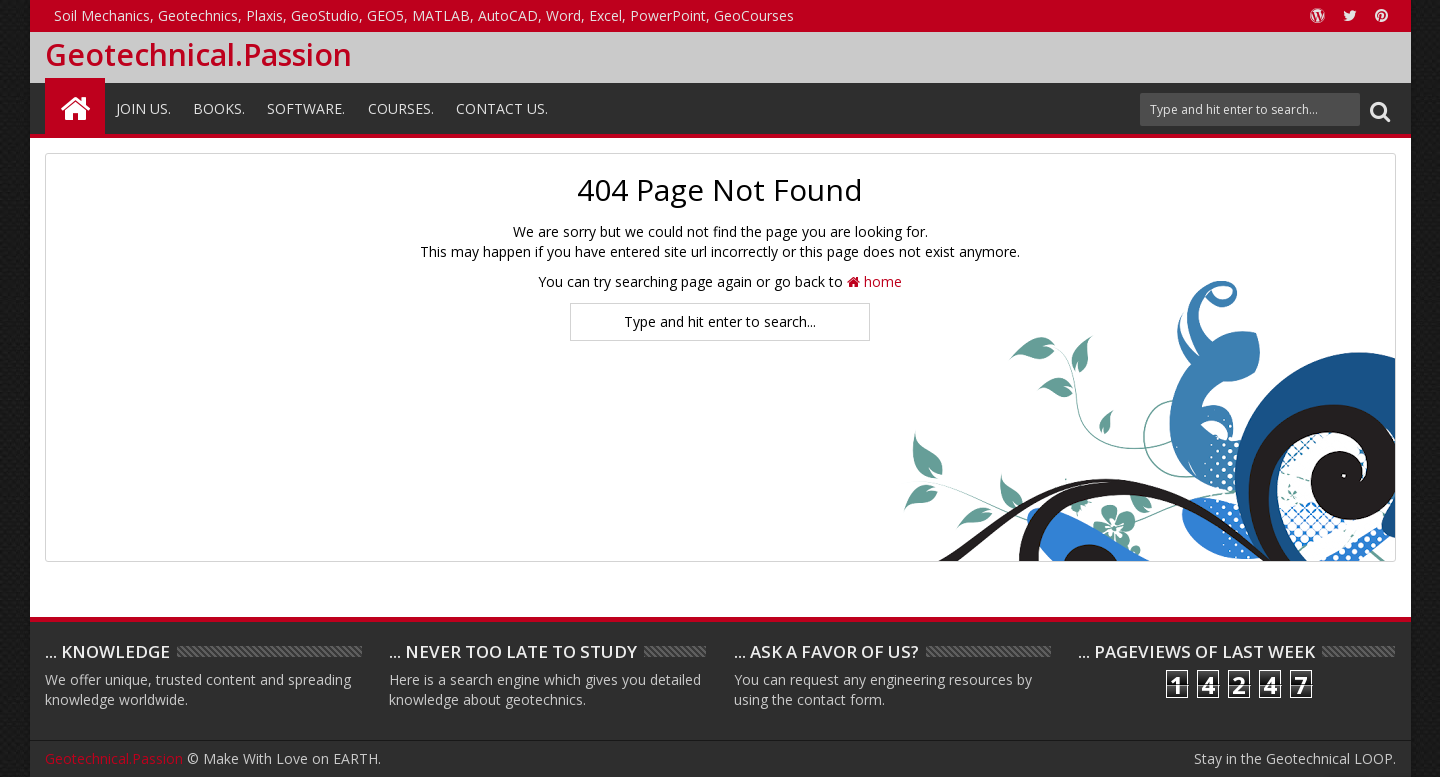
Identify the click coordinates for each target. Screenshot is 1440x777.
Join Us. (143, 108)
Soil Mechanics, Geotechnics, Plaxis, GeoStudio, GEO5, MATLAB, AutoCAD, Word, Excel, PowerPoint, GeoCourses (424, 15)
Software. (306, 108)
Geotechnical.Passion (198, 54)
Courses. (401, 108)
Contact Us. (502, 108)
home (874, 281)
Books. (219, 108)
